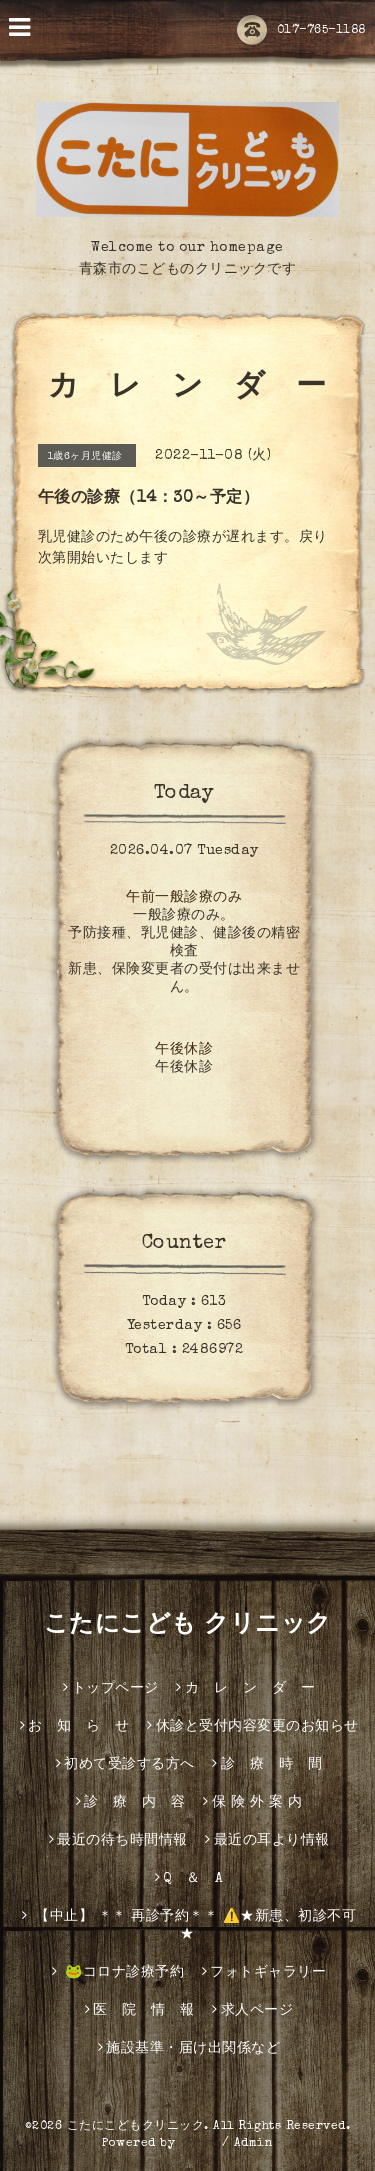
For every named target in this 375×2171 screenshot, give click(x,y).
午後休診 (184, 1050)
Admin (254, 2144)
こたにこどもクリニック (136, 2127)
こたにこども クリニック (188, 1626)
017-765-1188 (301, 31)
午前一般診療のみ (184, 898)
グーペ (199, 2144)
